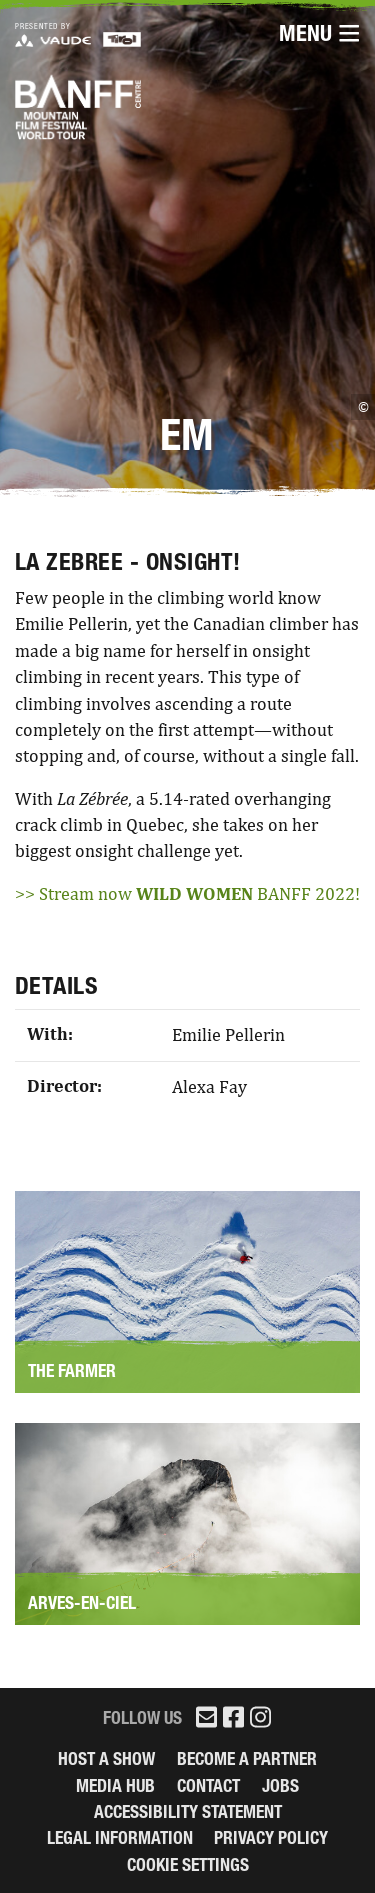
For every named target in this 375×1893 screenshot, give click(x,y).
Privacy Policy (271, 1837)
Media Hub (115, 1785)
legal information (120, 1837)
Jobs (280, 1785)
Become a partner (247, 1758)
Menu (319, 34)
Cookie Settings (188, 1864)
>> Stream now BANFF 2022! (187, 894)
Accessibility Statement (188, 1811)
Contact (208, 1785)
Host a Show (106, 1758)
